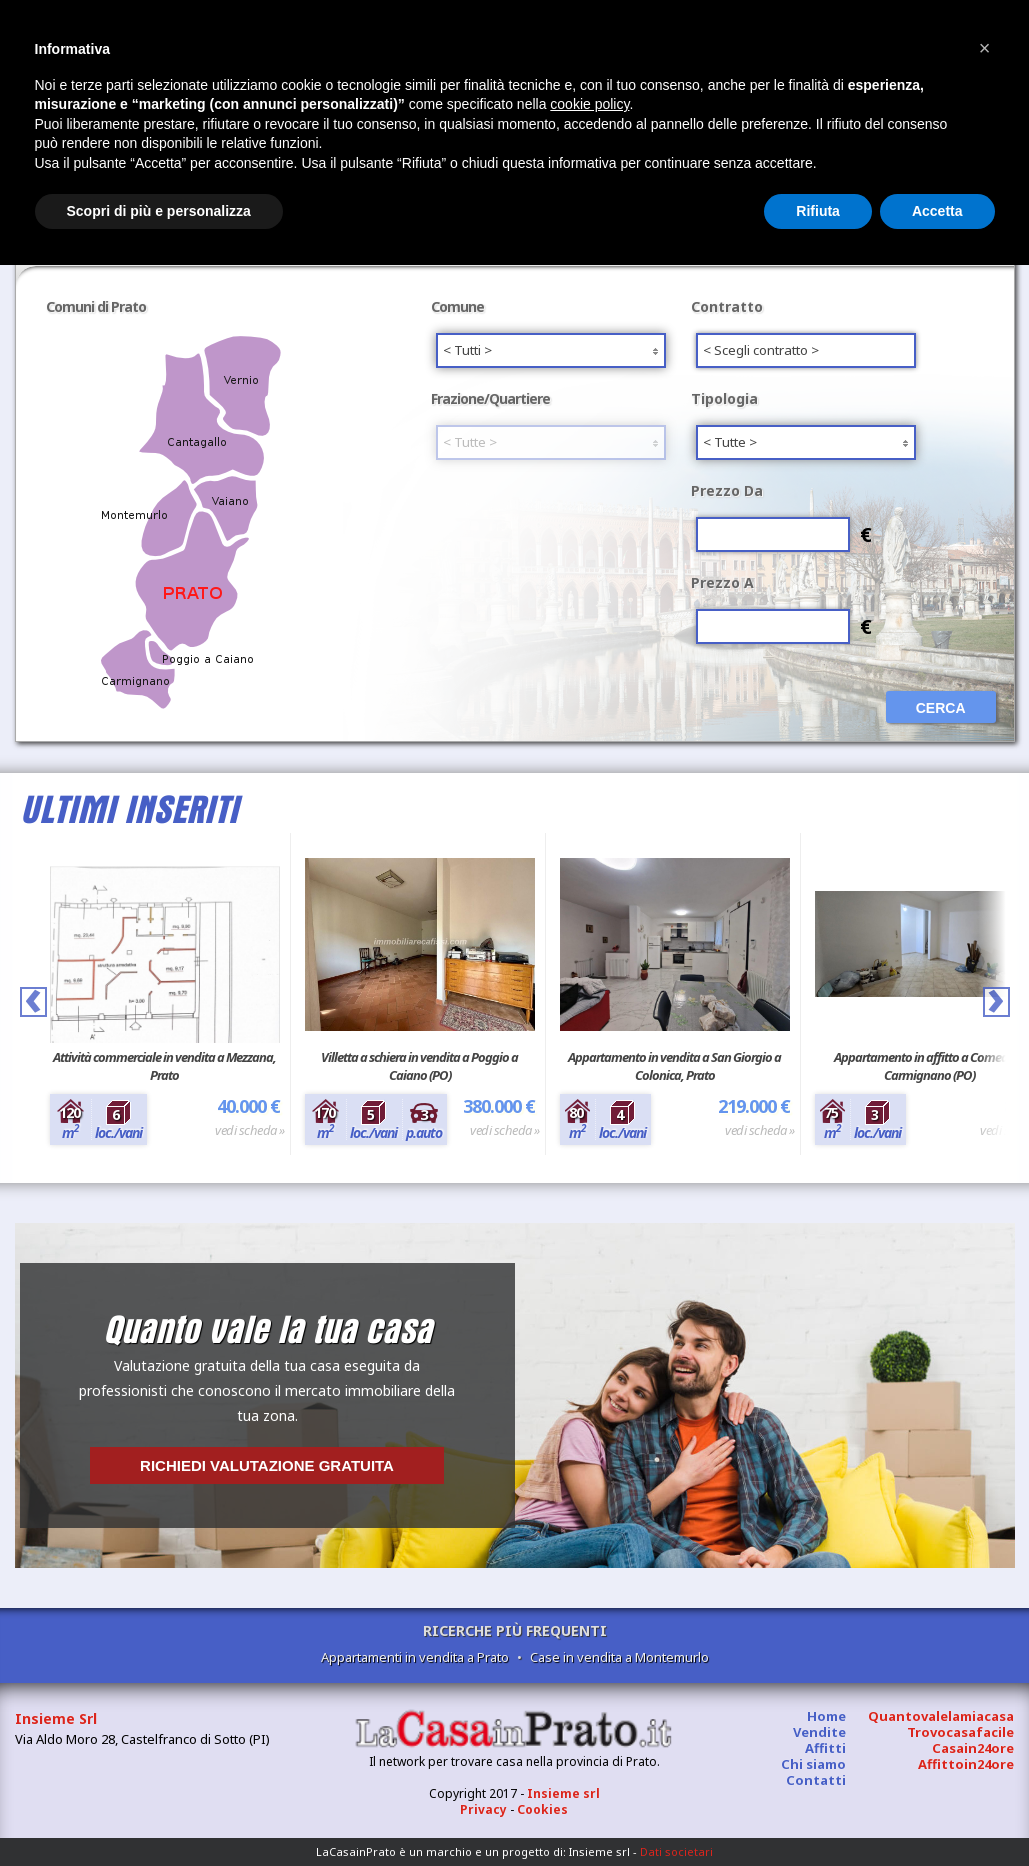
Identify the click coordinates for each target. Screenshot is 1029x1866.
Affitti (825, 1748)
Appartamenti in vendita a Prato (415, 1657)
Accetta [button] (937, 211)
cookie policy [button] (589, 104)
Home (826, 1716)
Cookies (542, 1809)
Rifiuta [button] (818, 211)
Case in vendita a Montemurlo (619, 1657)
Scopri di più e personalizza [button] (159, 211)
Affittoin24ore (966, 1764)
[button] (985, 48)
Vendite (819, 1732)
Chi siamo (813, 1764)
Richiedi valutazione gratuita (267, 1465)
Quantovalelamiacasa (941, 1716)
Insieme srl (563, 1793)
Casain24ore (973, 1748)
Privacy (483, 1809)
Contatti (816, 1780)
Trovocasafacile (960, 1732)
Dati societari (676, 1851)
